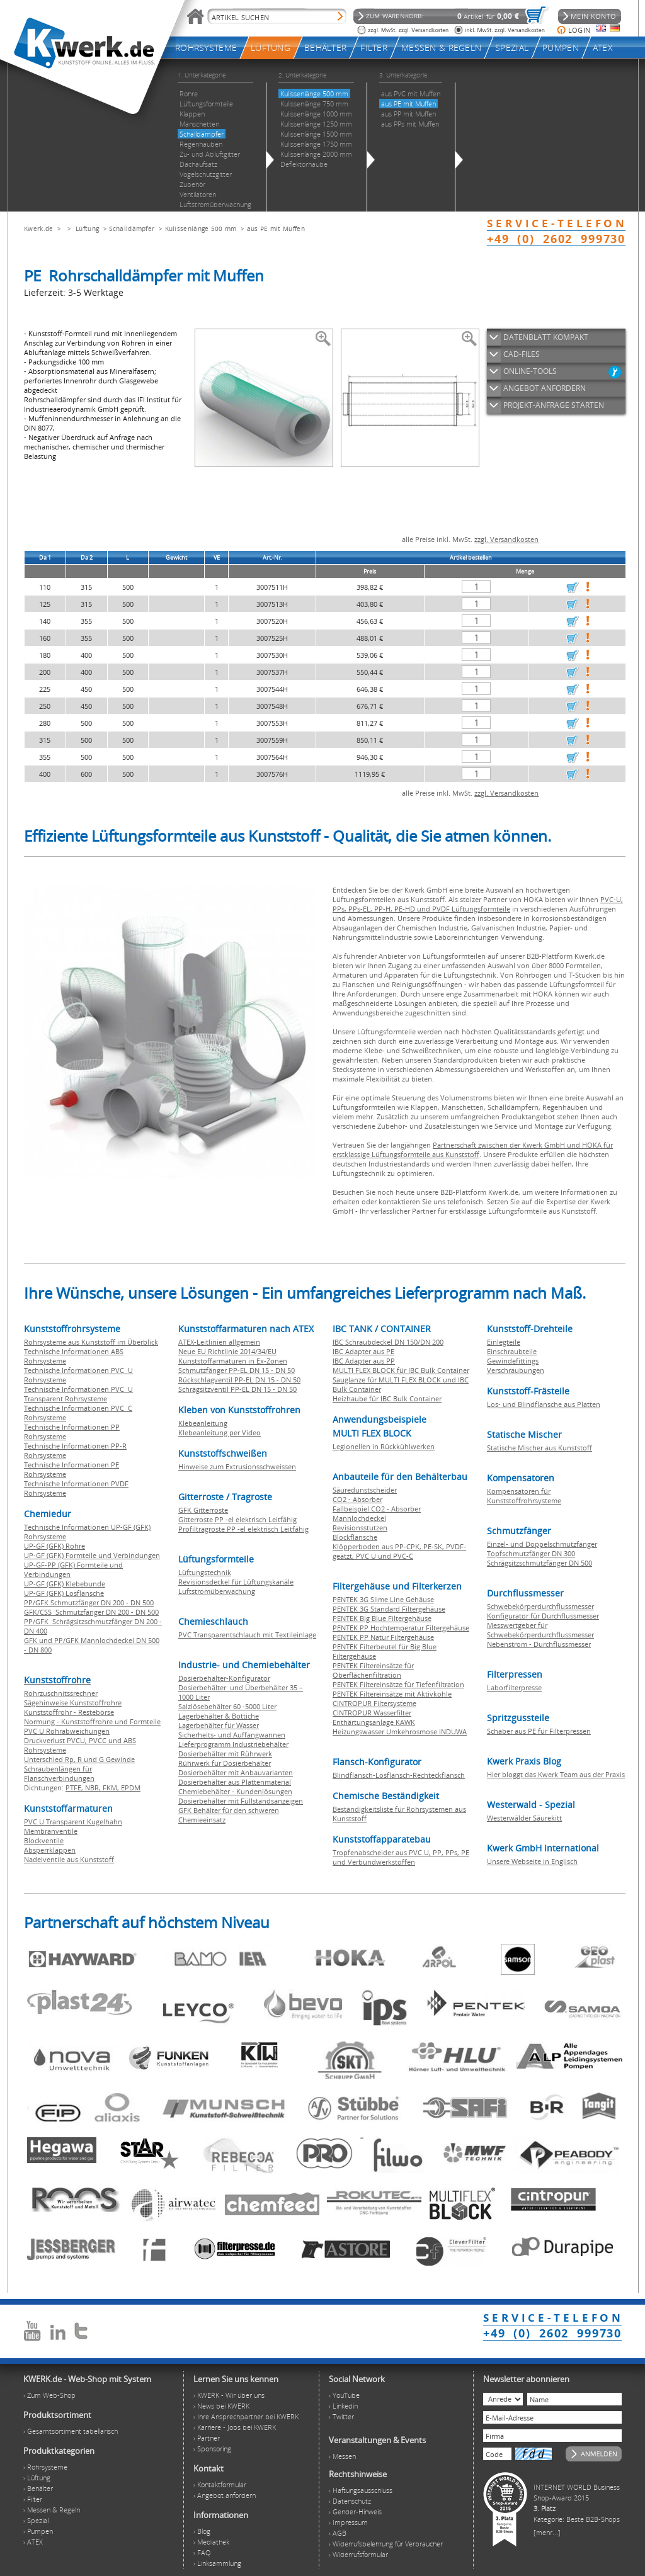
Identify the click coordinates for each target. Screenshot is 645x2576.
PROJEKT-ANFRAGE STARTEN (553, 405)
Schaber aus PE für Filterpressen (539, 1731)
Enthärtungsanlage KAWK (374, 1722)
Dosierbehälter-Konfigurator (224, 1678)
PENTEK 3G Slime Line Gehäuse (383, 1599)
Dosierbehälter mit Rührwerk (225, 1753)
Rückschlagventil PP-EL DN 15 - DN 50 (239, 1379)
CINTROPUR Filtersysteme (374, 1703)
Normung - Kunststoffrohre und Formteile (92, 1721)
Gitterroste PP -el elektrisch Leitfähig (237, 1519)
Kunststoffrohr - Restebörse (69, 1712)
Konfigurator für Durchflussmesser (543, 1615)
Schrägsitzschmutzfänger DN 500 (539, 1563)
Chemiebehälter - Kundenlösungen (235, 1791)
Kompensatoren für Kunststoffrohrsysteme (524, 1495)
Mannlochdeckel (359, 1518)
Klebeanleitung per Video (219, 1432)
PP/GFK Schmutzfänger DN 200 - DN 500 (89, 1602)
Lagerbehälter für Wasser (218, 1725)
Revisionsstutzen (360, 1527)
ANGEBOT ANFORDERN (544, 388)
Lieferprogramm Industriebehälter (233, 1744)
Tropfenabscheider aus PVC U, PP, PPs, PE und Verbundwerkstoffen (401, 1857)
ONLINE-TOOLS (530, 371)
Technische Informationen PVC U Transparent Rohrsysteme (78, 1393)
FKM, (112, 1787)
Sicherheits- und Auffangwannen (231, 1734)
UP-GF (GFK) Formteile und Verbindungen (92, 1555)
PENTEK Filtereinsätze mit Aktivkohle (392, 1693)
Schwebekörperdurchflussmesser (540, 1606)
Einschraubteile (512, 1351)
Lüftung (87, 228)
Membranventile (50, 1831)
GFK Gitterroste (203, 1510)
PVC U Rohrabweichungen (67, 1731)
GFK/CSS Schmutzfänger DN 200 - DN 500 (91, 1612)
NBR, (94, 1787)
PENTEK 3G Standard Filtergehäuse (389, 1608)
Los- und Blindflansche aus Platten (543, 1404)
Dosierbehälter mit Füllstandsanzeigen (240, 1800)
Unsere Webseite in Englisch (532, 1861)
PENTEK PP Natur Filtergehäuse (383, 1637)
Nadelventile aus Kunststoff (69, 1859)
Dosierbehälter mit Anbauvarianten (235, 1772)
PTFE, (75, 1787)
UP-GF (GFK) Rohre (54, 1546)
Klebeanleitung (202, 1423)
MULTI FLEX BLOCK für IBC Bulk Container (401, 1370)
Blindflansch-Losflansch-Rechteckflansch (399, 1775)
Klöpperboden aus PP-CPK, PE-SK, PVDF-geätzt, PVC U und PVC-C (399, 1551)
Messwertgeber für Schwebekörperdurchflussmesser (540, 1629)
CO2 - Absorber (357, 1499)
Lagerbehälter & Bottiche (218, 1715)
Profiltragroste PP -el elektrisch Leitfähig (243, 1529)
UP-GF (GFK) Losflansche (64, 1593)
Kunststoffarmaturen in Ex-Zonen (232, 1360)
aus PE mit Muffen (276, 228)
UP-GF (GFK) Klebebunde (64, 1583)
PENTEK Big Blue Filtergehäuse (382, 1618)
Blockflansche (355, 1537)
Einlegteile (503, 1342)
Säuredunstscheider (365, 1489)
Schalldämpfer (131, 228)
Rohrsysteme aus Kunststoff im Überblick (91, 1342)
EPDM (130, 1787)
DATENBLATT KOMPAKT (545, 337)
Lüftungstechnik (204, 1572)
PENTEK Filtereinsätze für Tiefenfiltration (398, 1684)
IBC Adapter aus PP (364, 1360)
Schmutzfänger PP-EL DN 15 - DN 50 (236, 1370)
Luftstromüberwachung (216, 1591)
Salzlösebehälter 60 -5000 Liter (227, 1706)
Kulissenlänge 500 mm (201, 228)
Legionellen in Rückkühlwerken (384, 1446)
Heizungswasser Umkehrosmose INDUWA (400, 1731)
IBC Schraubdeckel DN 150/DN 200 (388, 1342)
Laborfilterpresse (514, 1687)
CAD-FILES (521, 354)
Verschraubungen (515, 1370)
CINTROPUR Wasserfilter (372, 1712)
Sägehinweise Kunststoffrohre (73, 1702)
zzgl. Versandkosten (506, 539)
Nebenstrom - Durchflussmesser (539, 1644)
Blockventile (44, 1840)
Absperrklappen (50, 1850)
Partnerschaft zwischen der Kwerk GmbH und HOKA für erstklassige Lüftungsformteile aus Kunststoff (473, 1149)
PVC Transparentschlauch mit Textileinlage (247, 1634)
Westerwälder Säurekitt (524, 1817)
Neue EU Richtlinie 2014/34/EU (227, 1351)
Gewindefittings (513, 1360)
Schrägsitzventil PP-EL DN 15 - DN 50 (237, 1389)
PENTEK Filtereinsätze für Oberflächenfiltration (373, 1670)
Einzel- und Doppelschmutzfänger (542, 1544)
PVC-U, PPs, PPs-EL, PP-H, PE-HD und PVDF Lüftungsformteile (478, 904)
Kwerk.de (38, 228)
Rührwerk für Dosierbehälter (224, 1763)
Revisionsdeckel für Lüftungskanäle (236, 1581)
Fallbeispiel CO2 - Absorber (377, 1508)
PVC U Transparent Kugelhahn (73, 1821)
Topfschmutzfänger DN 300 (531, 1553)
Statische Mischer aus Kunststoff (539, 1447)
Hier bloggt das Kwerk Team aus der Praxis (556, 1774)
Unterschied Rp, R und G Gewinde (79, 1759)
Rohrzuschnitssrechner (61, 1693)
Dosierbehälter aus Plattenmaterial (234, 1782)
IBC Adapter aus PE (363, 1351)
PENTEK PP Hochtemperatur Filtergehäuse (401, 1627)
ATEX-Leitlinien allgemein (219, 1342)
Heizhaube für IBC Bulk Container (387, 1398)
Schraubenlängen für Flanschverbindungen (59, 1773)
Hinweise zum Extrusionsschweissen (237, 1466)
